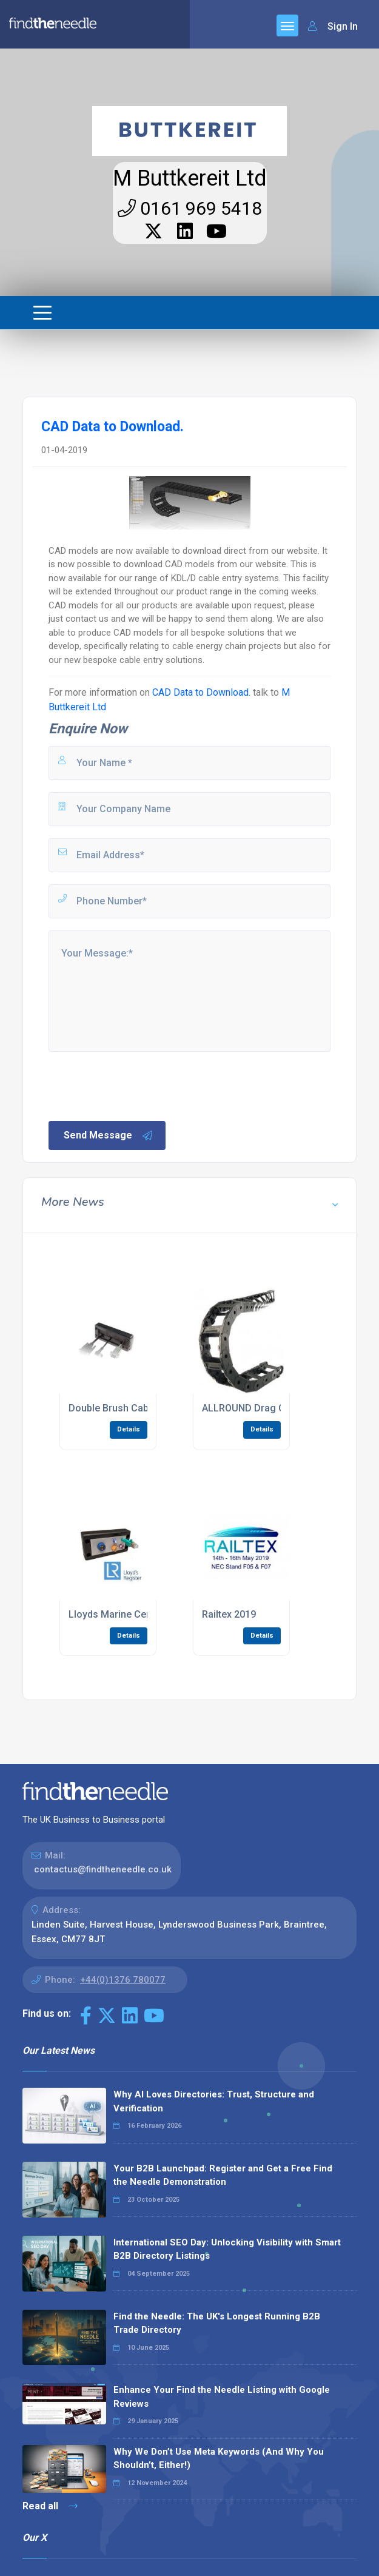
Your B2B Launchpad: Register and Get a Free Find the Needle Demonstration (222, 2175)
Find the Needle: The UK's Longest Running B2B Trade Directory (216, 2323)
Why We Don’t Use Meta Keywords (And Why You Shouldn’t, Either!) (218, 2458)
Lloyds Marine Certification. (130, 1614)
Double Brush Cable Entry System (143, 1408)
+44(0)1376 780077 (123, 1979)
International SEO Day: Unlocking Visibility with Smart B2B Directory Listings (227, 2249)
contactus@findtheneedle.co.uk (103, 1869)
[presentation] (139, 1085)
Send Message (108, 1135)
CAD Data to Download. (201, 692)
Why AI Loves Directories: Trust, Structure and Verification (213, 2101)
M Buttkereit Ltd (190, 178)
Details (128, 1429)
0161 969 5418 (190, 208)
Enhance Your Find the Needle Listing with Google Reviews (221, 2396)
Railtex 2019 (229, 1614)
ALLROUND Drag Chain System (271, 1408)
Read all (50, 2506)
